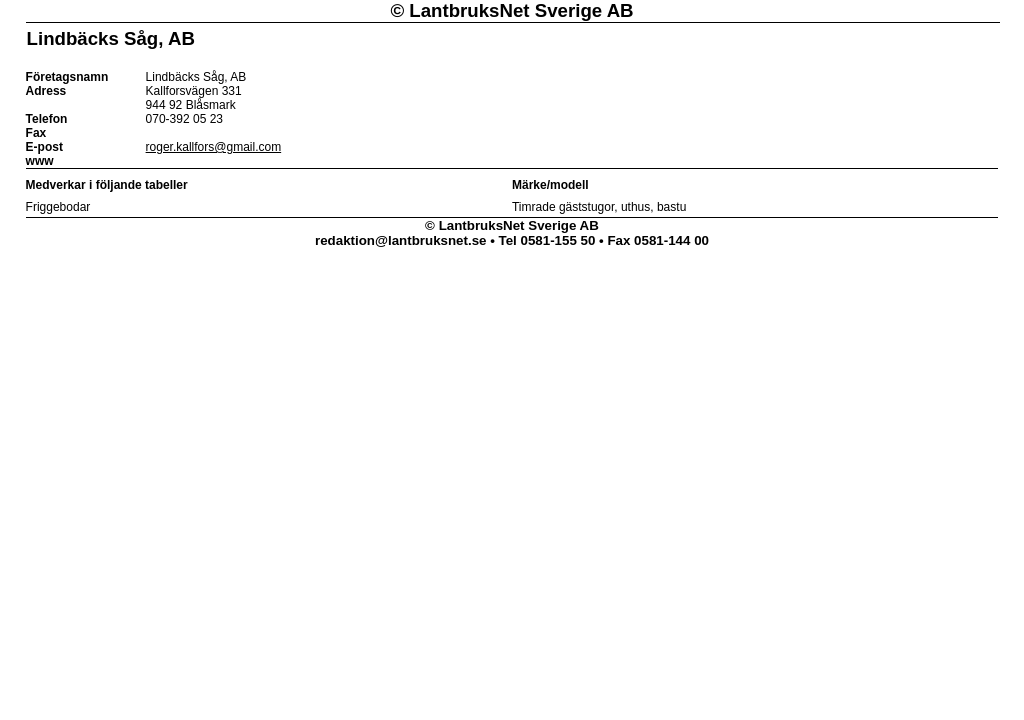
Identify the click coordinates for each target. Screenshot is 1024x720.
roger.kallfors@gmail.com (214, 147)
